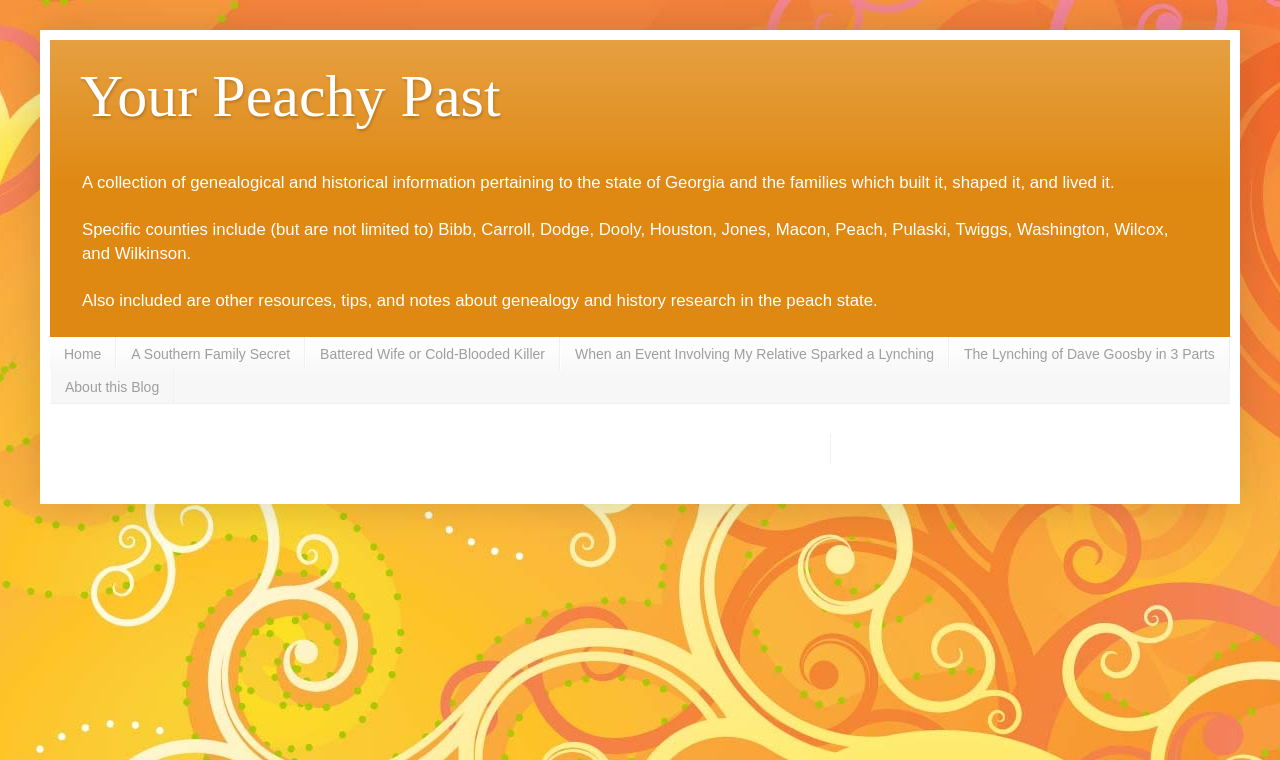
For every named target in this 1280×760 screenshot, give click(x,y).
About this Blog (112, 387)
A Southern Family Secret (210, 354)
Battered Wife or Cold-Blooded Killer (432, 354)
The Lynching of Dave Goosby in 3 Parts (1089, 354)
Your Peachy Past (290, 96)
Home (82, 354)
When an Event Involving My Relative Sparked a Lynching (754, 354)
